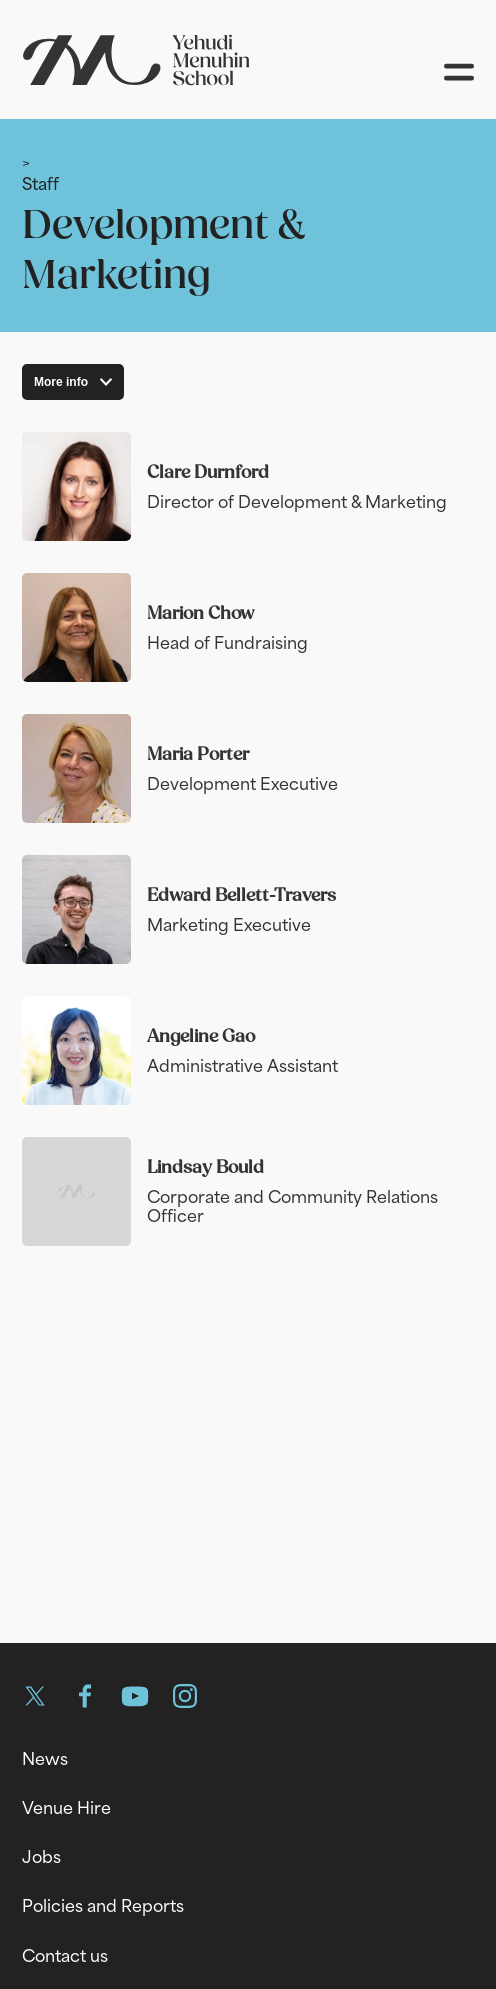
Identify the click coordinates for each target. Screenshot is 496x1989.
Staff (40, 183)
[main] (248, 865)
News (45, 1759)
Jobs (41, 1857)
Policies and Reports (103, 1906)
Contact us (65, 1956)
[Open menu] (459, 72)
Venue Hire (66, 1808)
